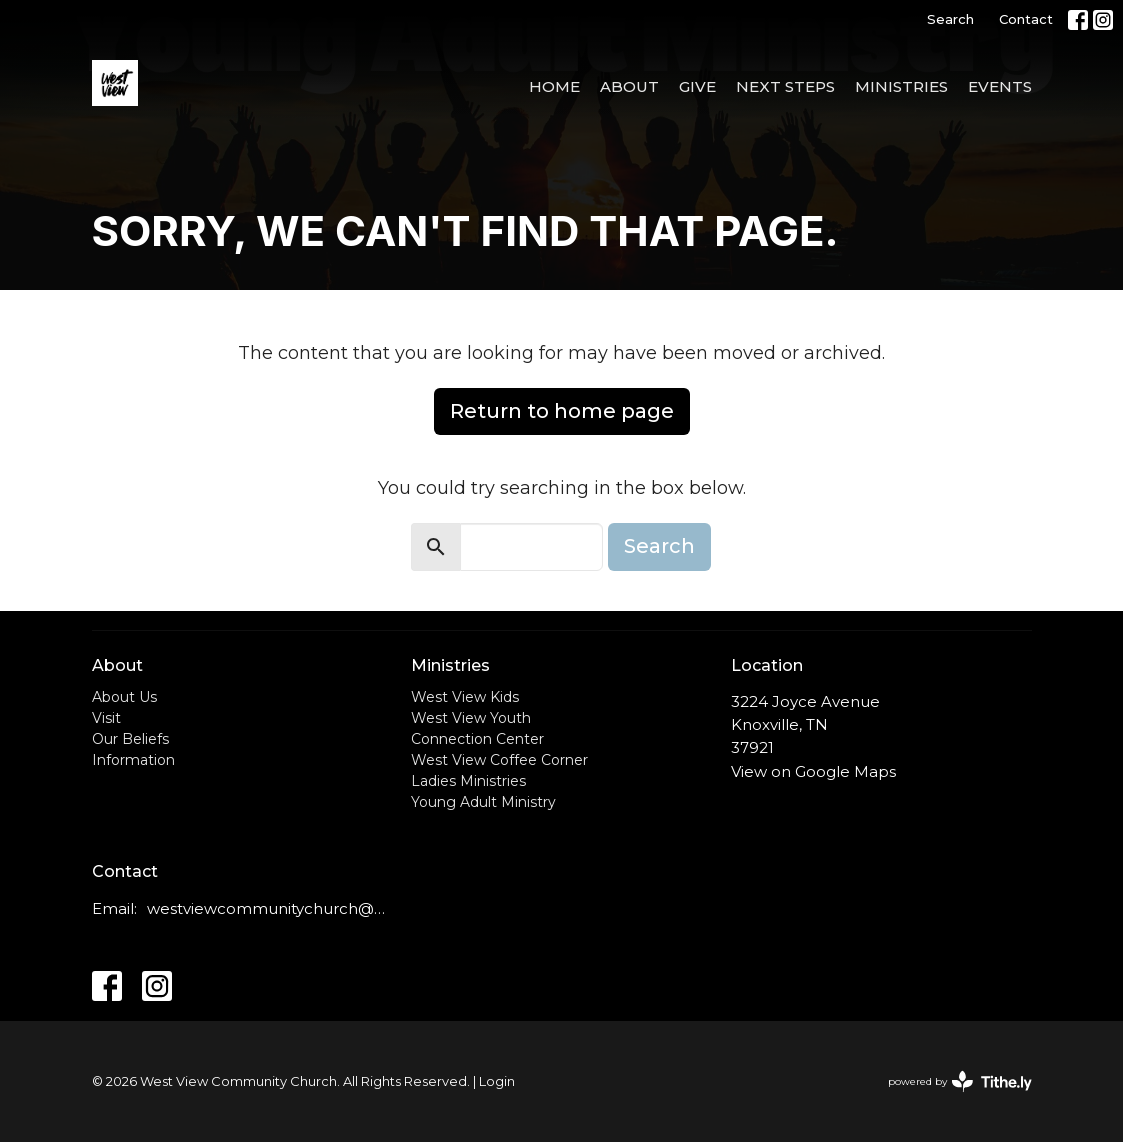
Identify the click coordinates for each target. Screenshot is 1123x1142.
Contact (1026, 19)
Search (950, 19)
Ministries (901, 86)
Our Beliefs (130, 739)
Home (554, 86)
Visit (106, 718)
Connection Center (477, 739)
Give (697, 86)
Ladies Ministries (468, 781)
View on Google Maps (813, 771)
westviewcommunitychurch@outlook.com (269, 908)
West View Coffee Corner (499, 760)
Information (133, 760)
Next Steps (785, 86)
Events (1000, 86)
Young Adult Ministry (483, 802)
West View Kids (465, 697)
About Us (124, 697)
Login (497, 1081)
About (629, 86)
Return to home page (562, 411)
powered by (960, 1081)
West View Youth (471, 718)
